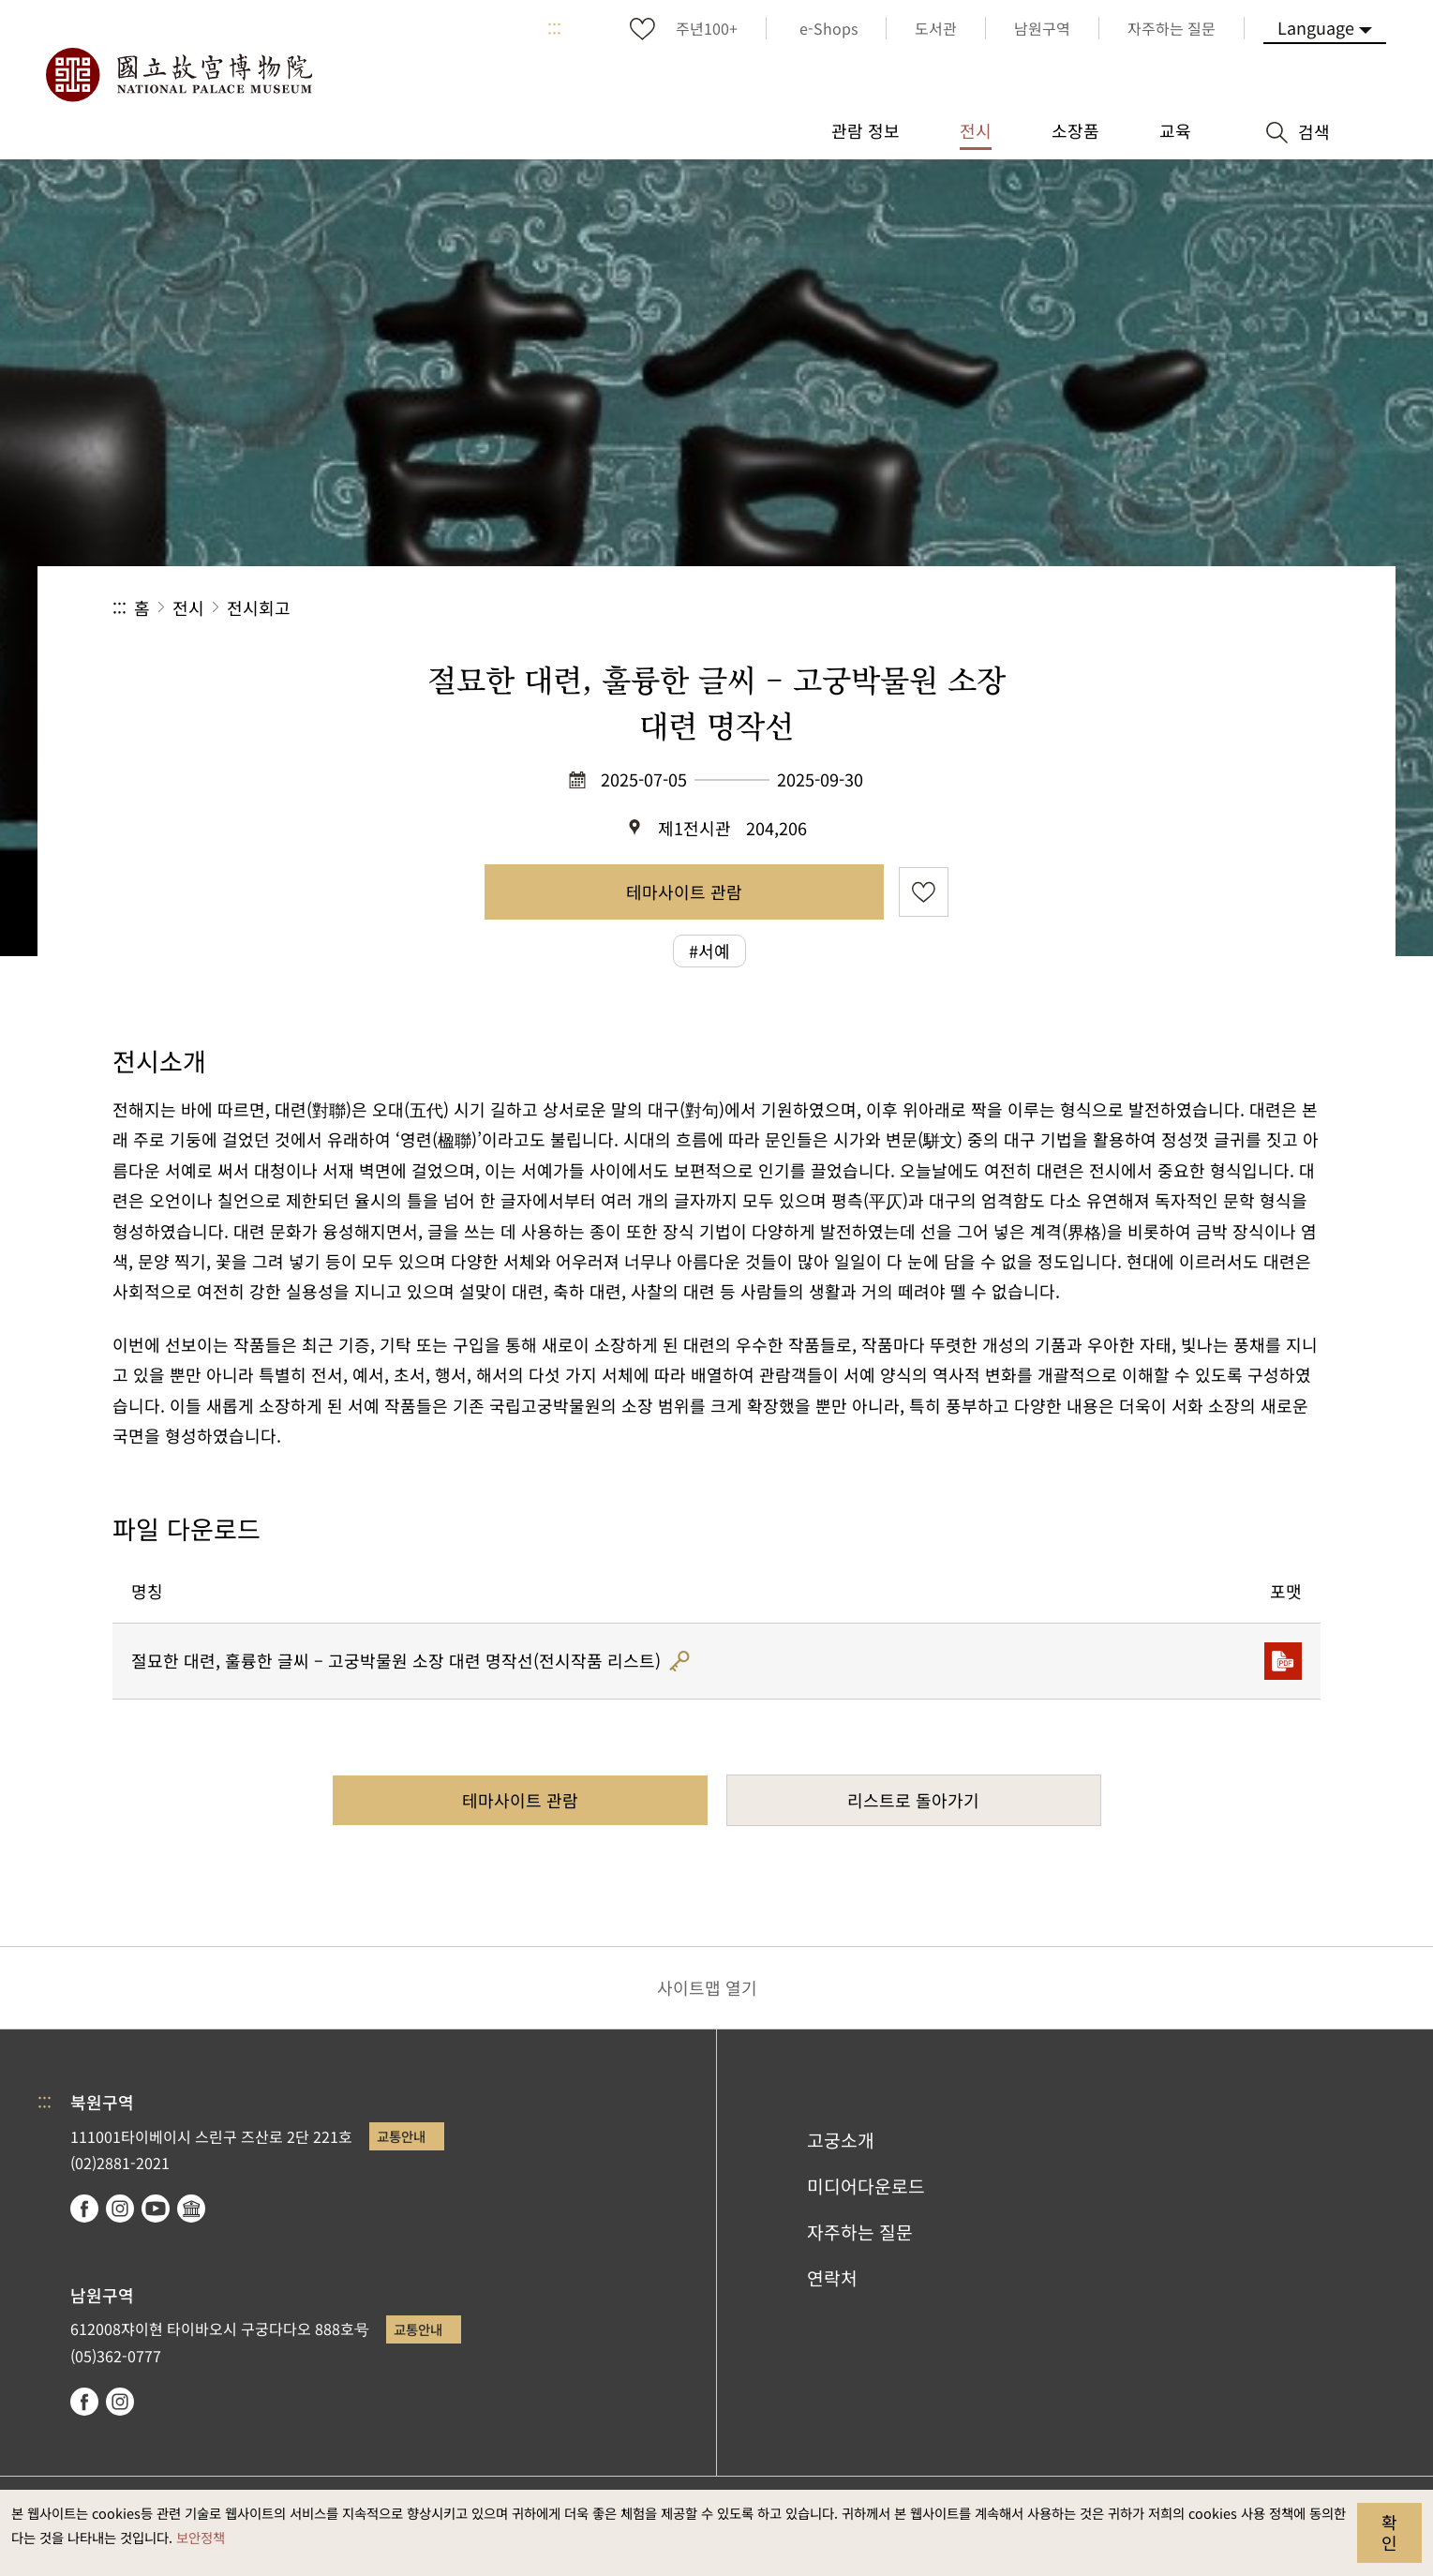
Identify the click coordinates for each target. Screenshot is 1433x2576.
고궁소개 (840, 2140)
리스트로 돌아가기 (913, 1800)
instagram (120, 2208)
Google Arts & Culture (191, 2208)
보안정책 (200, 2537)
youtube (156, 2208)
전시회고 (259, 607)
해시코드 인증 (679, 1660)
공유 (1115, 608)
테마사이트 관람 (684, 891)
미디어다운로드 (866, 2186)
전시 (188, 607)
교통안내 (401, 2136)
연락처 (832, 2278)
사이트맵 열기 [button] (707, 1987)
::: (554, 28)
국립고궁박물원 (178, 75)
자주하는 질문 (860, 2232)
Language (1315, 27)
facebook (84, 2208)
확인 (1389, 2531)
